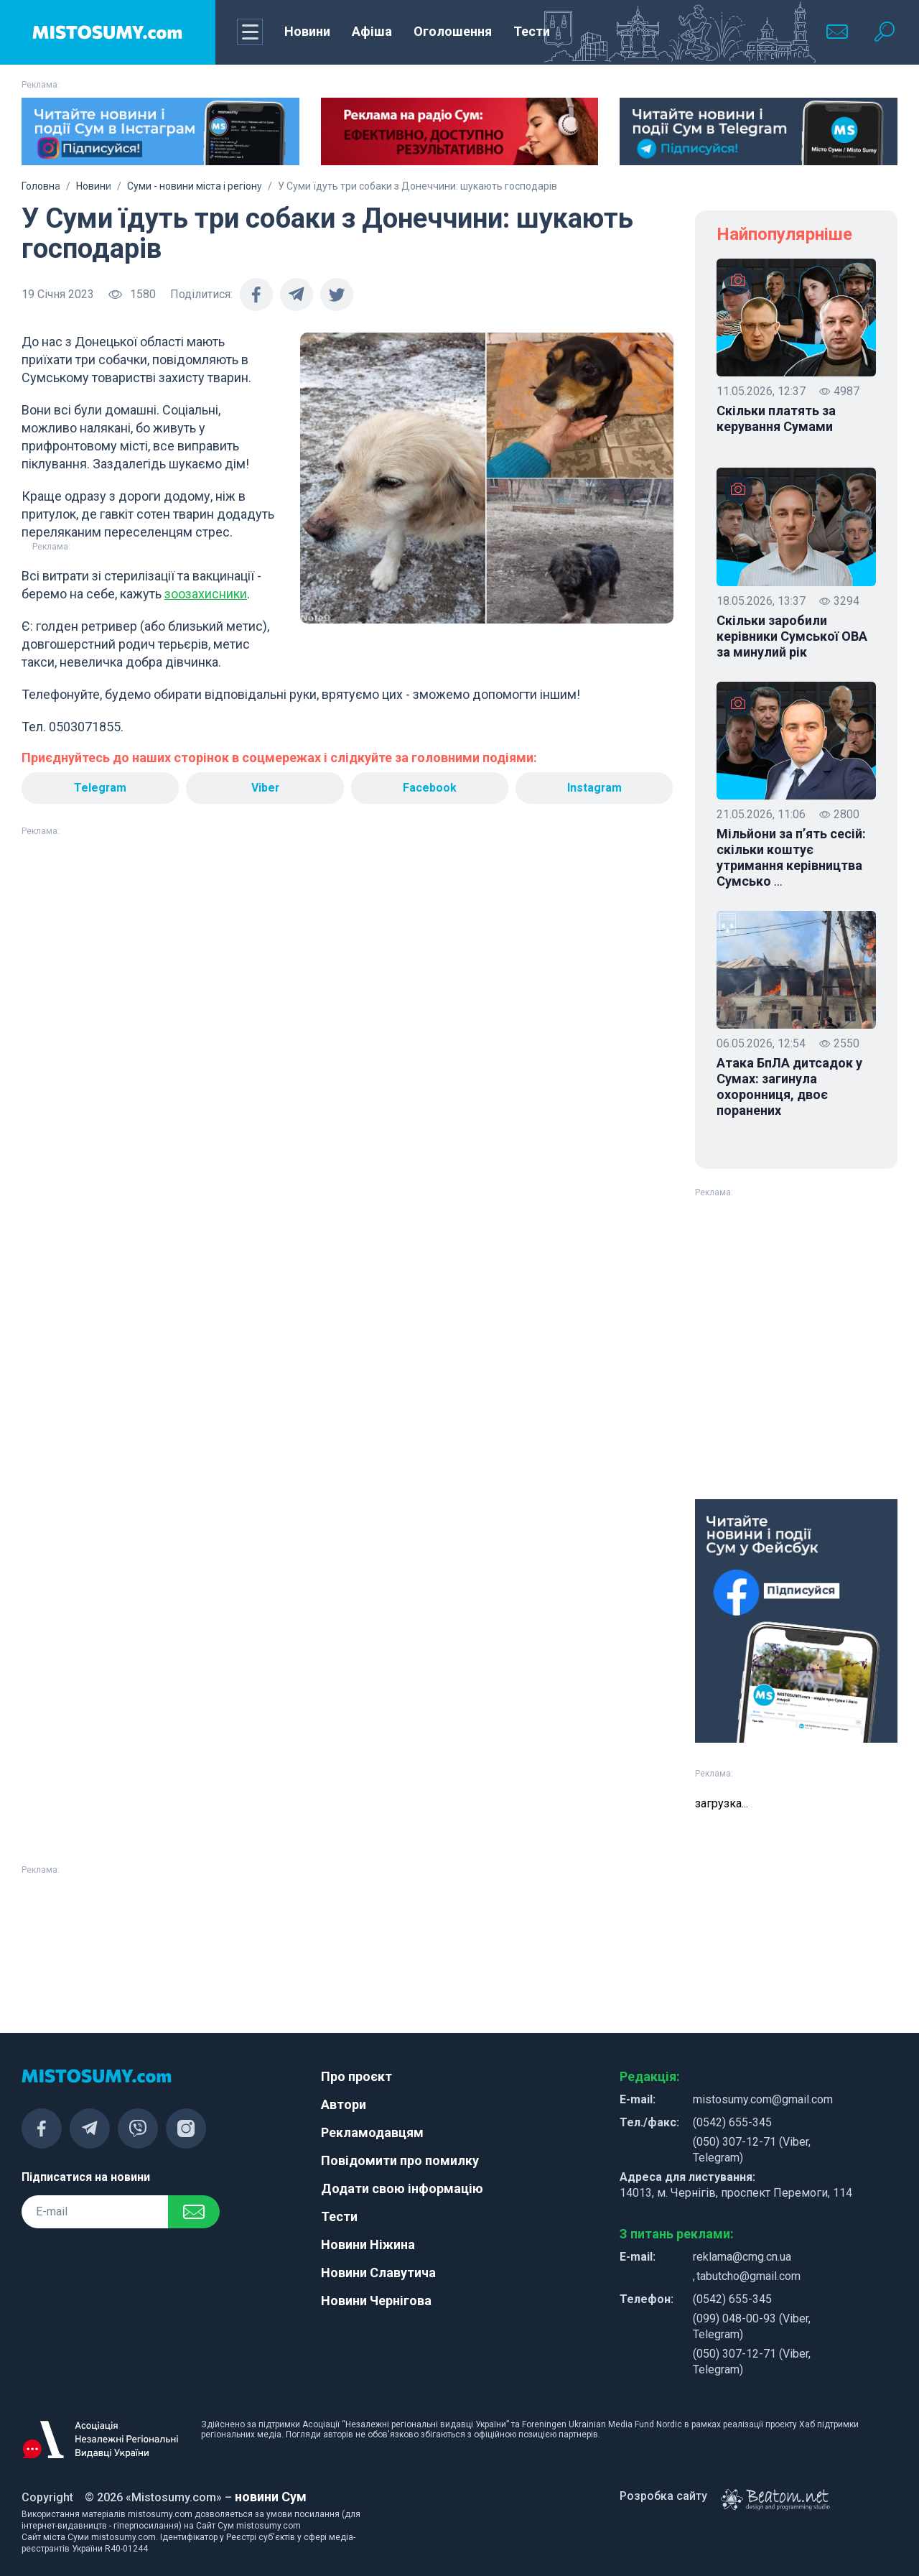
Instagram (594, 787)
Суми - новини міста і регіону (194, 186)
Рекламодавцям (372, 2132)
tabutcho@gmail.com (748, 2276)
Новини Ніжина (368, 2244)
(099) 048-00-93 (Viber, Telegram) (752, 2326)
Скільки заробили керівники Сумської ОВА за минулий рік (792, 636)
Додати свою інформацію (402, 2188)
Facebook (430, 787)
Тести (531, 31)
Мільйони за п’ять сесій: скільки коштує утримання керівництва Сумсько (791, 857)
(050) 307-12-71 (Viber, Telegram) (752, 2149)
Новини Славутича (378, 2272)
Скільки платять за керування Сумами (776, 418)
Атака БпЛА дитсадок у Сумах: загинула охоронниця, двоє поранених (789, 1086)
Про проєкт (356, 2076)
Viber (265, 787)
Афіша (372, 31)
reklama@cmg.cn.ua (742, 2257)
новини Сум (271, 2496)
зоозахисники (205, 593)
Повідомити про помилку (400, 2160)
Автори (343, 2104)
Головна (41, 186)
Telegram (100, 787)
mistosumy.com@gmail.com (763, 2099)
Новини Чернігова (376, 2300)
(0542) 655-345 (732, 2122)
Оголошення (453, 31)
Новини (307, 31)
